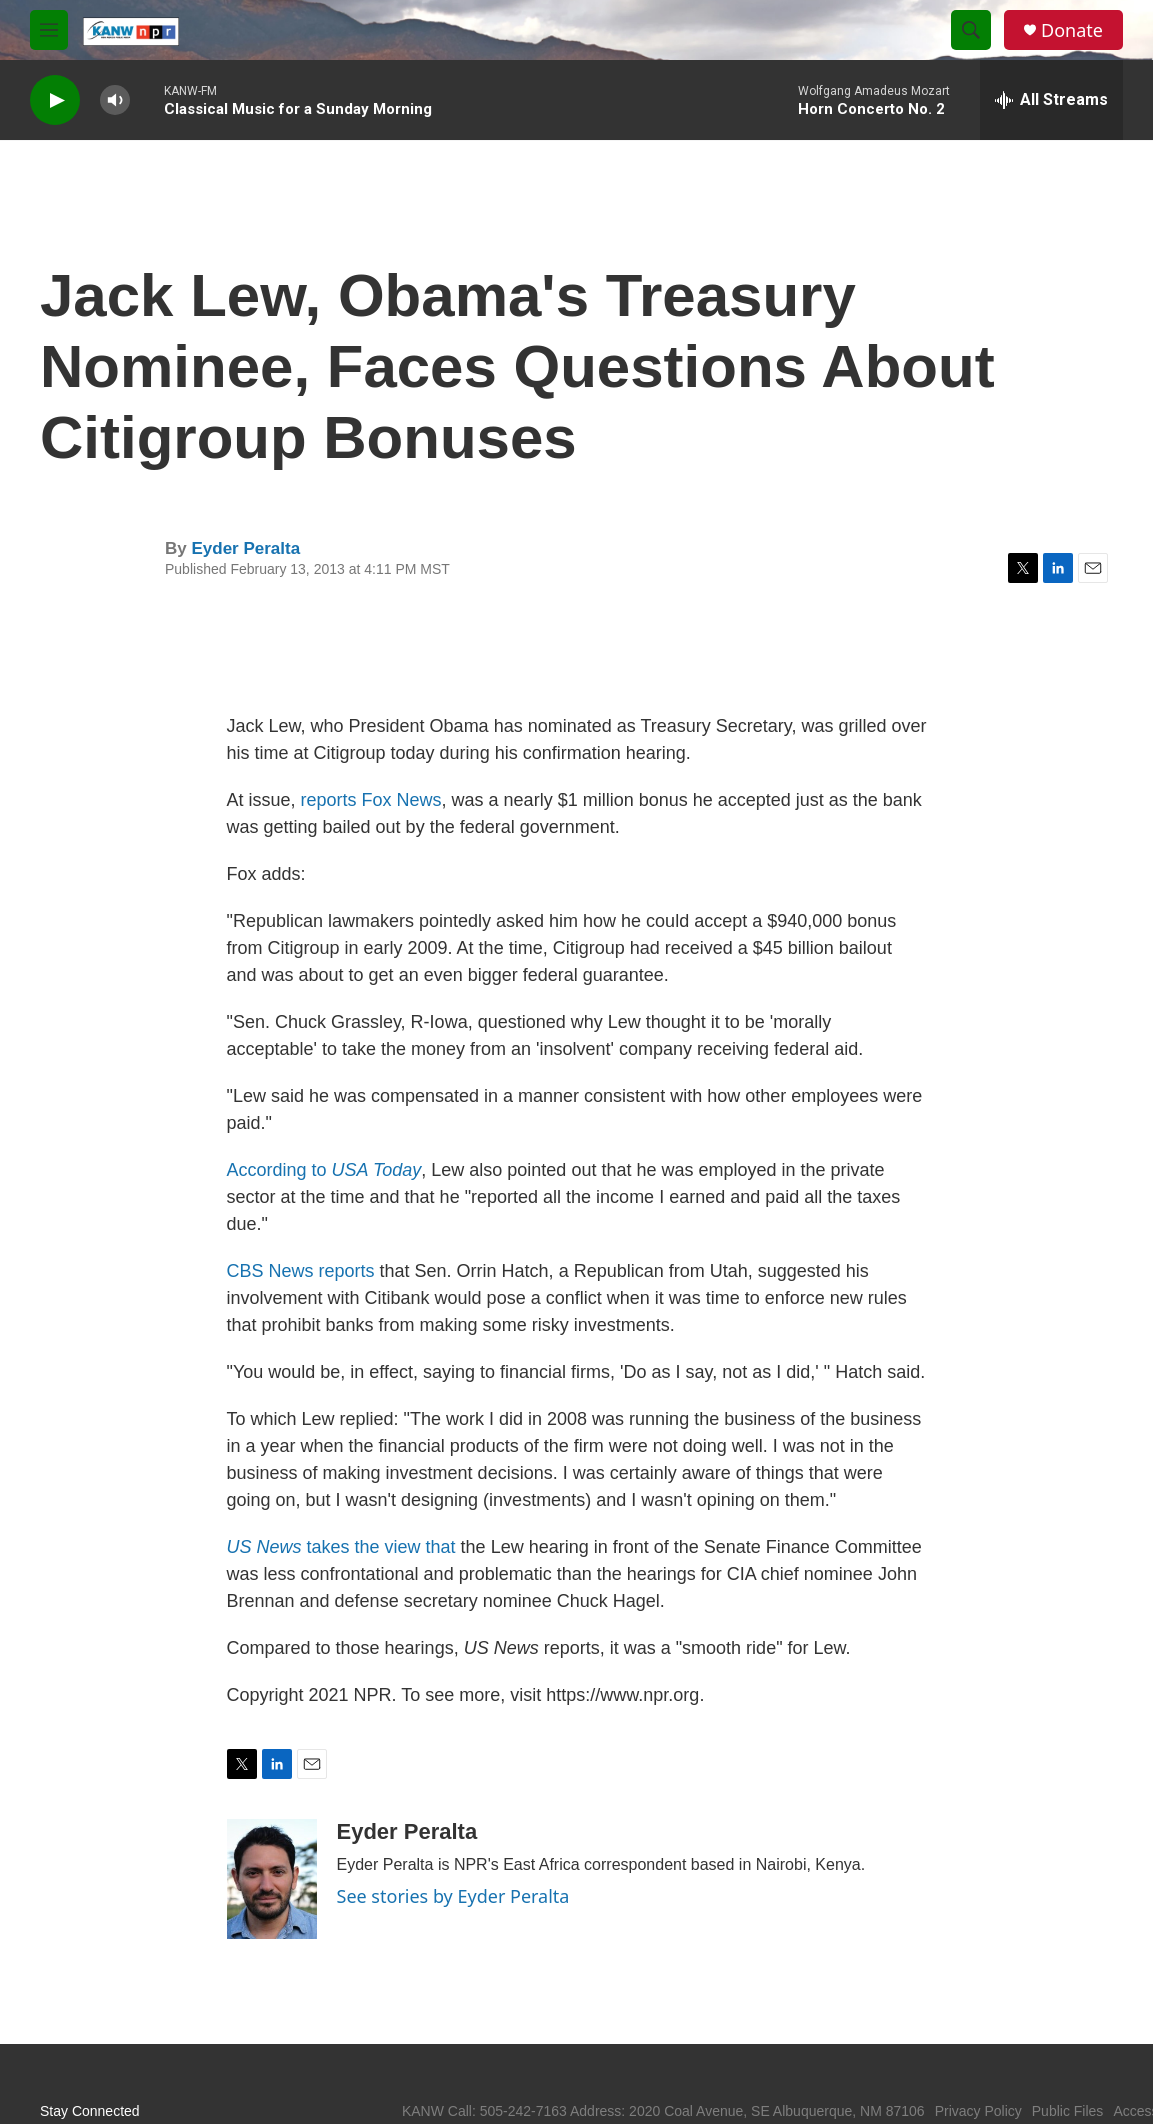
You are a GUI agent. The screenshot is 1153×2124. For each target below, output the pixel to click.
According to (324, 1170)
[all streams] (1051, 100)
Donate (1072, 30)
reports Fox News (371, 800)
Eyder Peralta (245, 548)
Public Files (1068, 2111)
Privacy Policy (978, 2111)
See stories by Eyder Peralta (453, 1896)
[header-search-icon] (971, 30)
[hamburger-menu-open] (49, 30)
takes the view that (341, 1547)
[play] (55, 100)
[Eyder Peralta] (272, 1879)
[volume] (115, 100)
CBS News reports (301, 1271)
